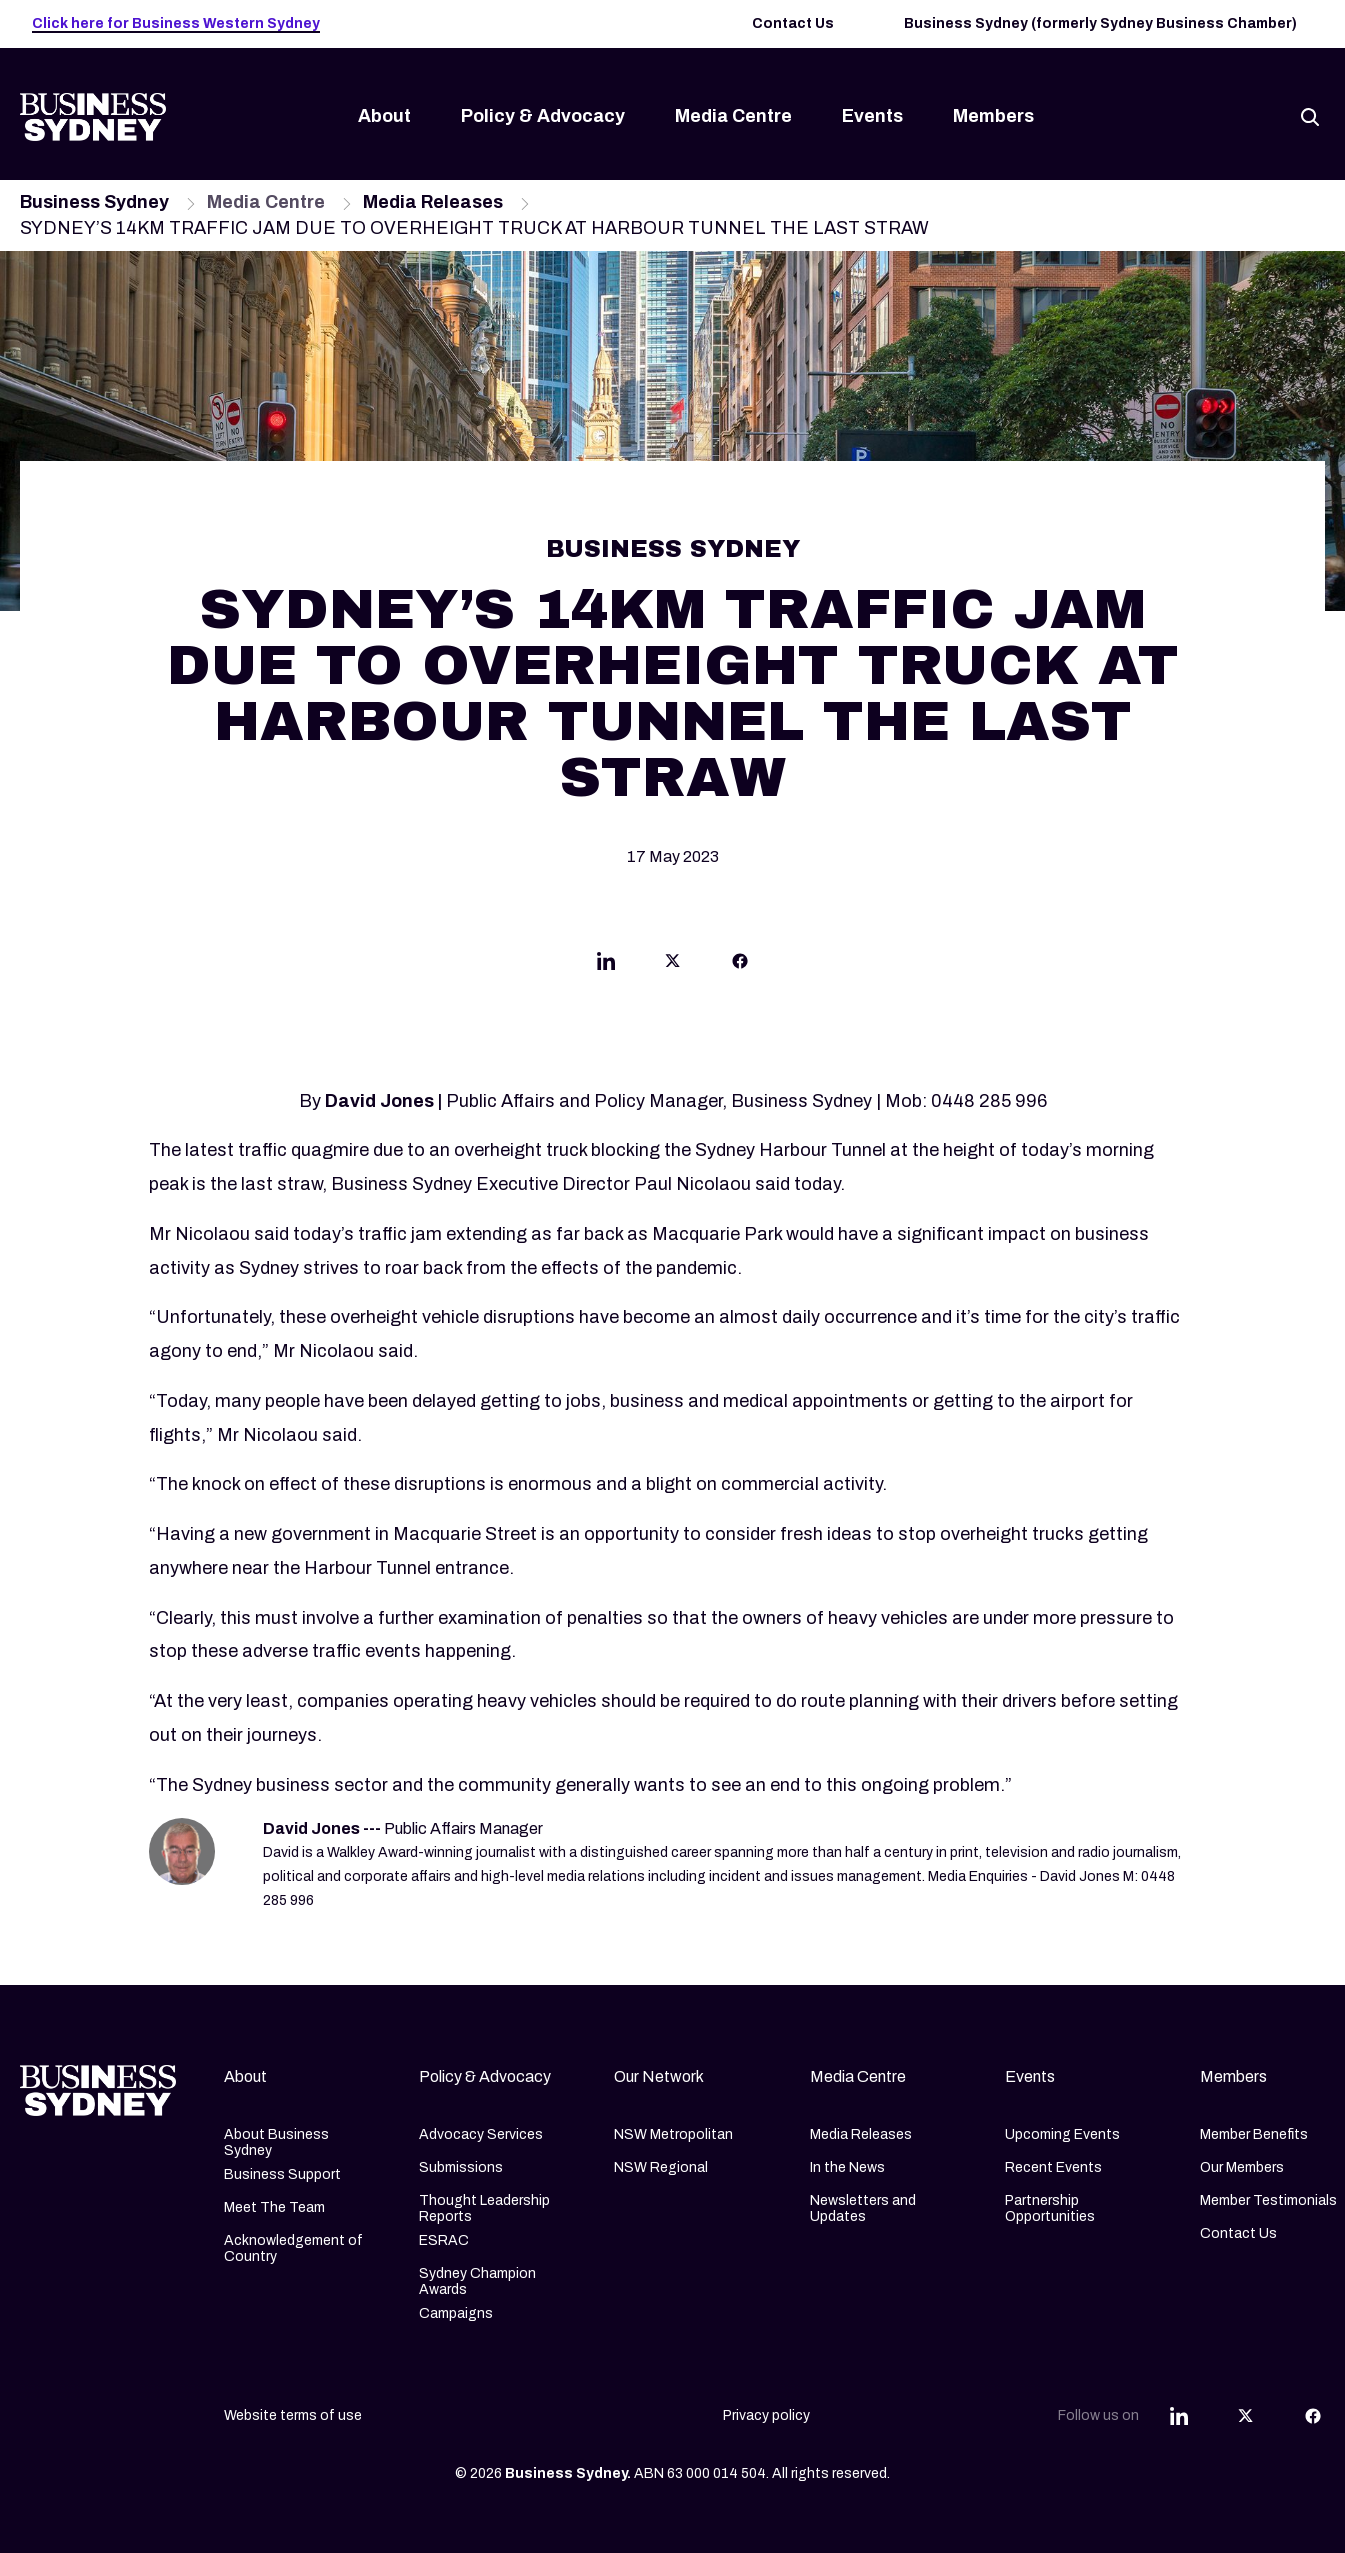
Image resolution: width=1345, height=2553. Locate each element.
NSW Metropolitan (673, 2134)
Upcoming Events (1062, 2134)
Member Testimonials (1268, 2200)
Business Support (282, 2174)
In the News (847, 2167)
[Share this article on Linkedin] (606, 965)
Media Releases (861, 2134)
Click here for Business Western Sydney (176, 23)
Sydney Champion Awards (477, 2281)
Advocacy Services (481, 2134)
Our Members (1242, 2167)
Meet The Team (274, 2207)
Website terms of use (293, 2415)
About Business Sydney (276, 2142)
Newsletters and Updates (863, 2208)
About (384, 116)
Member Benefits (1254, 2134)
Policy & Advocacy (543, 116)
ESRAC (444, 2240)
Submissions (461, 2167)
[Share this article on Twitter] (673, 965)
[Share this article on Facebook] (740, 965)
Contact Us (793, 23)
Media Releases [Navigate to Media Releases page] (433, 202)
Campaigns (456, 2313)
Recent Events (1053, 2167)
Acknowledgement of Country (293, 2248)
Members (993, 116)
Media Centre (733, 116)
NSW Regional (661, 2167)
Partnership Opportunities (1050, 2208)
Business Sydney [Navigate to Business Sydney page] (94, 202)
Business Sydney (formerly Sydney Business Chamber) (1100, 23)
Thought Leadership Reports (484, 2208)
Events (872, 116)
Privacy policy (766, 2415)
